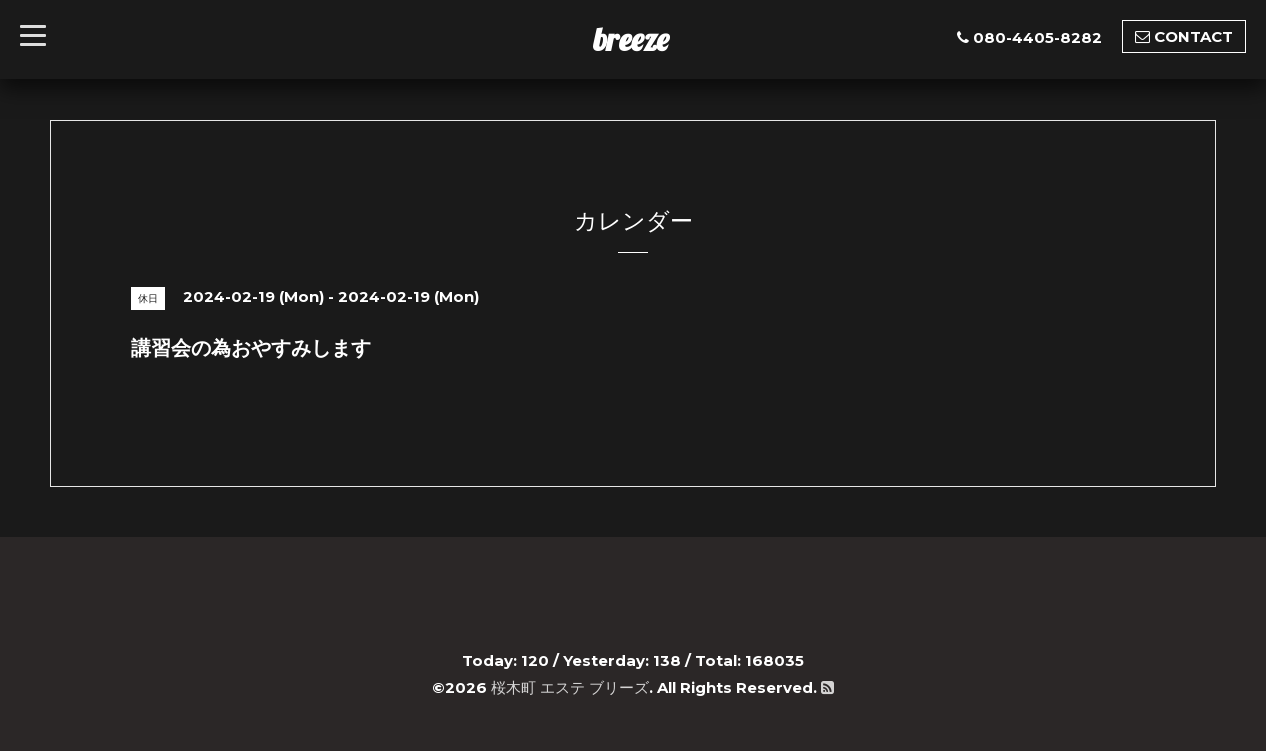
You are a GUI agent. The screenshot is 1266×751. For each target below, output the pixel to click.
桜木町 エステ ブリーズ (570, 687)
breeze (631, 39)
